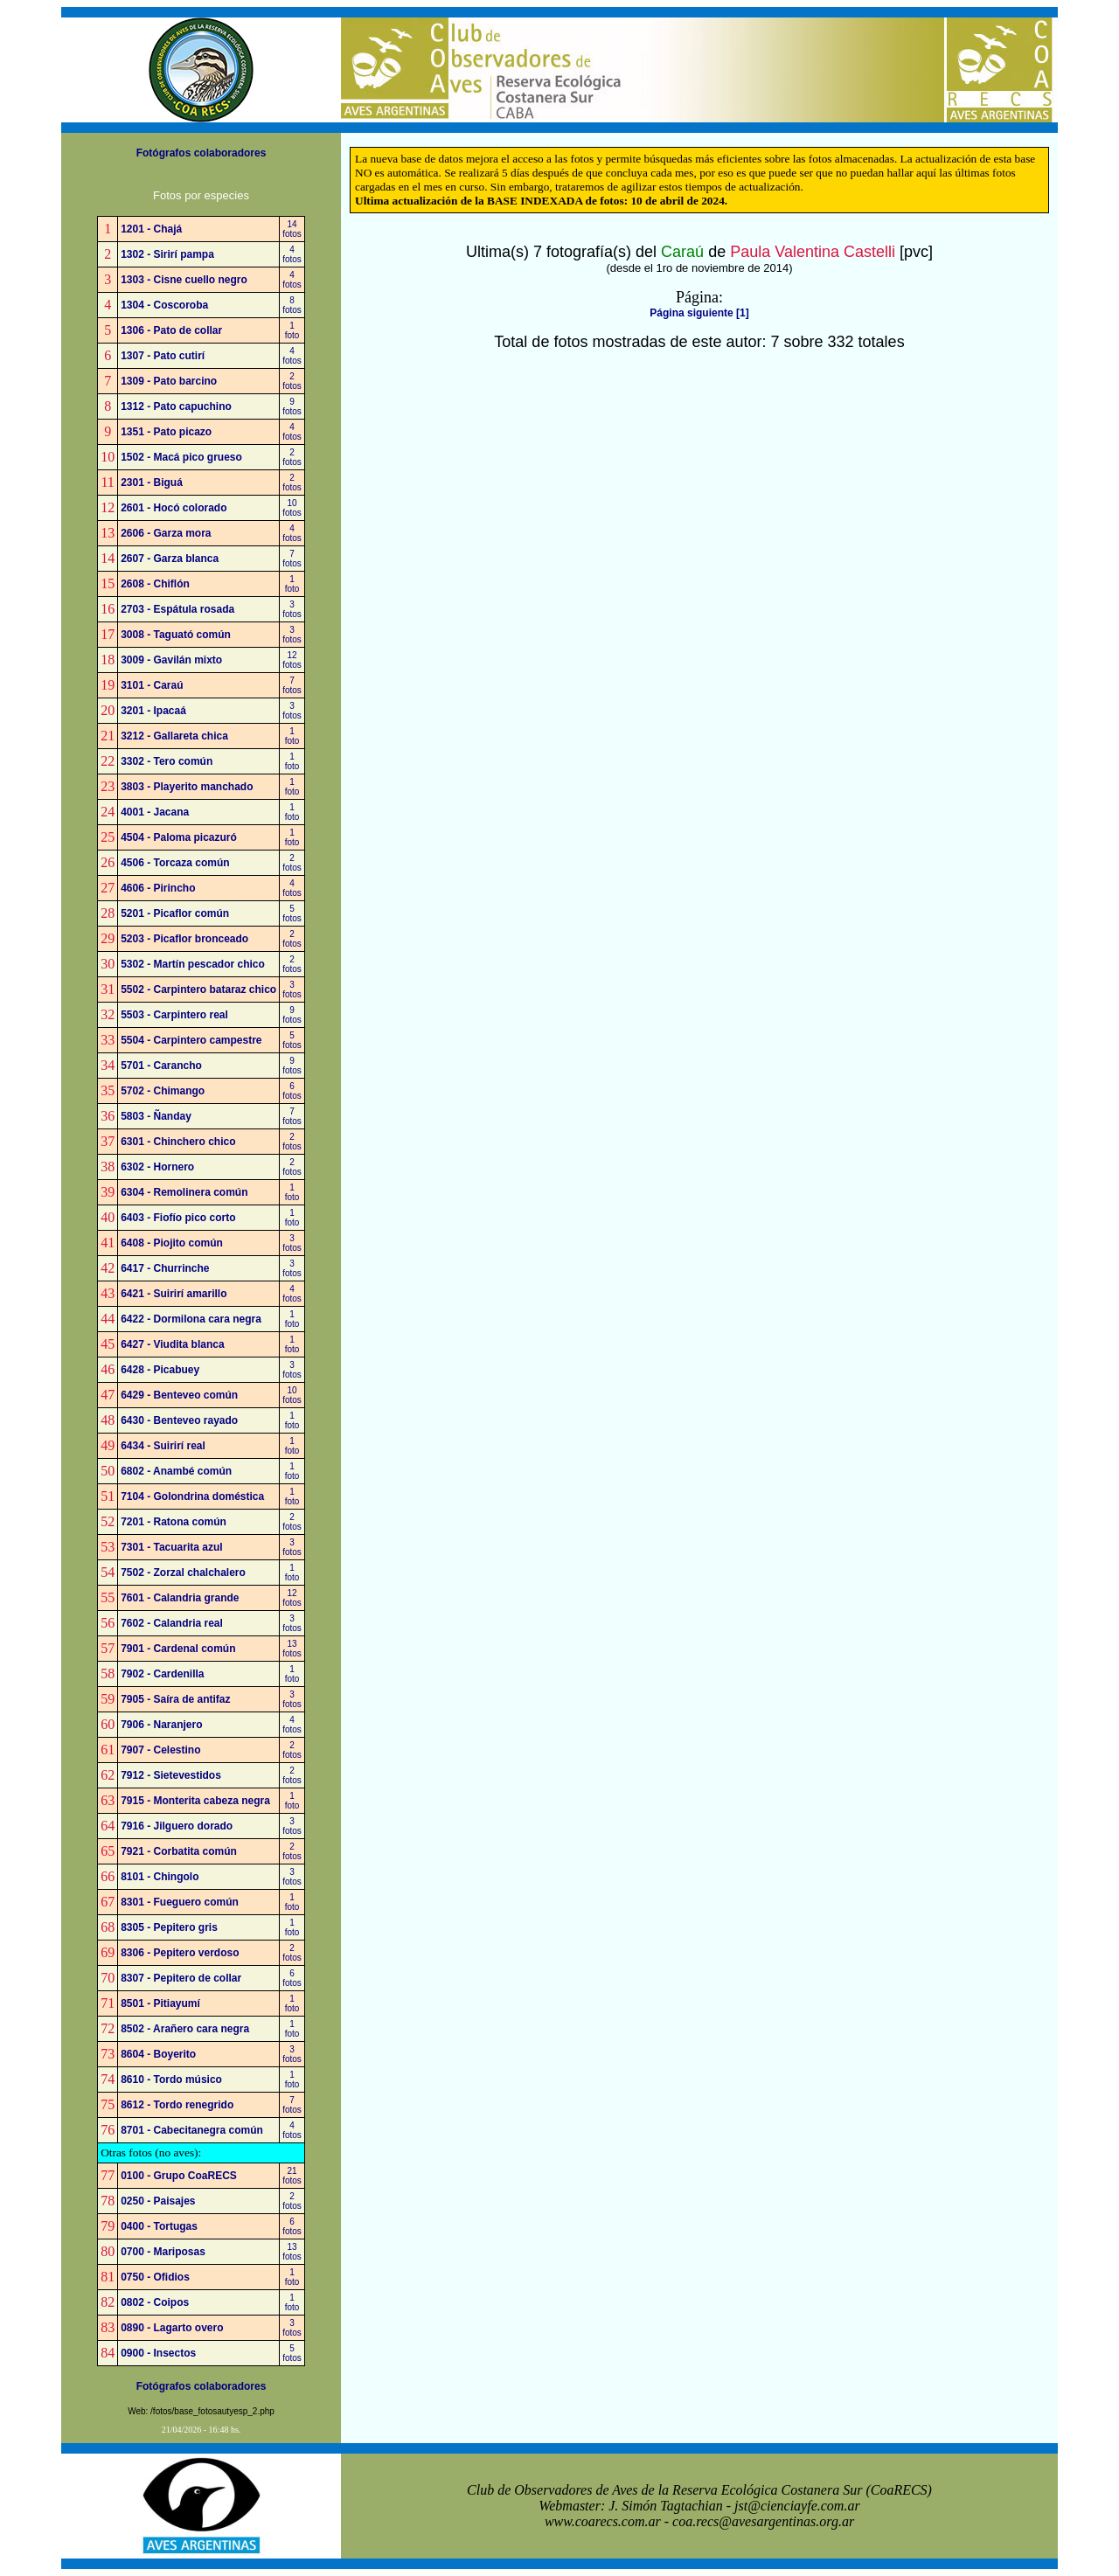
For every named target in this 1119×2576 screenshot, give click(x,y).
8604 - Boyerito (158, 2054)
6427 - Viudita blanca (173, 1344)
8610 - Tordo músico (171, 2079)
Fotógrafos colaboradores (201, 153)
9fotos (292, 406)
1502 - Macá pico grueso (181, 457)
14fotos (292, 229)
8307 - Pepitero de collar (181, 1978)
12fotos (292, 660)
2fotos (292, 381)
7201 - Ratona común (173, 1522)
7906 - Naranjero (161, 1724)
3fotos (292, 609)
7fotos (292, 558)
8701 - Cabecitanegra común (192, 2130)
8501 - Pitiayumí (160, 2003)
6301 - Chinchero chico (178, 1141)
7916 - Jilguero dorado (177, 1826)
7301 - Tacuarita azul (172, 1547)
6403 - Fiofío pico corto (178, 1218)
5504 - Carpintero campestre (191, 1040)
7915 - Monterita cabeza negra (195, 1801)
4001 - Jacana (155, 812)
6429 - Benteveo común (179, 1395)
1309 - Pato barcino (169, 381)
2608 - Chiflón (155, 584)
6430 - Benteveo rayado (179, 1420)
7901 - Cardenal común (178, 1648)
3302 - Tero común (166, 761)
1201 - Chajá (151, 229)
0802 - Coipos (155, 2302)
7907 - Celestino (160, 1750)
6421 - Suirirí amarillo (173, 1294)
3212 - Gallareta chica (174, 736)
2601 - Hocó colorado (173, 508)
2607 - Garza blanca (170, 558)
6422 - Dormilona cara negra (191, 1319)
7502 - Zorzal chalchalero (183, 1572)
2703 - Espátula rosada (177, 609)
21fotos (292, 2175)
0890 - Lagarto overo (172, 2328)
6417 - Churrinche (165, 1268)
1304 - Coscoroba (164, 305)
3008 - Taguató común (176, 634)
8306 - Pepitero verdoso (180, 1953)
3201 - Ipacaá (153, 711)
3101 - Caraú (152, 685)
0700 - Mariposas (163, 2252)
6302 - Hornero (157, 1167)
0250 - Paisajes (158, 2201)
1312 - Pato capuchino (176, 406)
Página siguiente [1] (699, 313)
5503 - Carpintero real (174, 1015)
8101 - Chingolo (159, 1877)
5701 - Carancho (161, 1065)
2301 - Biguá (152, 482)
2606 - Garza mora (166, 533)
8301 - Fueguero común (180, 1902)
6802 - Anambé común (176, 1471)
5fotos (292, 913)
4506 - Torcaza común (175, 863)
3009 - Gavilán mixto (171, 660)
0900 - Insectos (158, 2353)
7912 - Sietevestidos (171, 1775)
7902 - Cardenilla (162, 1674)
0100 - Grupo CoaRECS (179, 2176)
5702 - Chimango (163, 1091)
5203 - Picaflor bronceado (184, 939)
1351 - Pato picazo (166, 432)
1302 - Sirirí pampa (167, 254)
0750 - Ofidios (155, 2277)
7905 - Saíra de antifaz (175, 1699)
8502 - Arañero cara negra (185, 2029)
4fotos (292, 254)
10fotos (292, 507)
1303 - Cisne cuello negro (184, 280)
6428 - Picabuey (160, 1370)
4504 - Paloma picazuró (179, 837)
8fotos (292, 305)
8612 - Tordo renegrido (177, 2105)
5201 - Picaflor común (175, 913)
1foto (292, 330)
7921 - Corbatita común (179, 1851)
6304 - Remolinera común (184, 1192)
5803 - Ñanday (156, 1116)
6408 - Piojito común (172, 1243)
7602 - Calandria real (172, 1623)
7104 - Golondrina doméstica (192, 1496)
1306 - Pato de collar (171, 330)
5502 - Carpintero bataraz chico (198, 989)
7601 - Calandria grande (180, 1598)
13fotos (292, 1648)
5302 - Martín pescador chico (193, 964)
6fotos (292, 1091)
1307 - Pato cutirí (163, 356)
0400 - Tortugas (159, 2226)
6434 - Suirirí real (163, 1446)
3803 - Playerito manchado (187, 787)
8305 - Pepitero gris (169, 1927)
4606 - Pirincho (158, 888)
